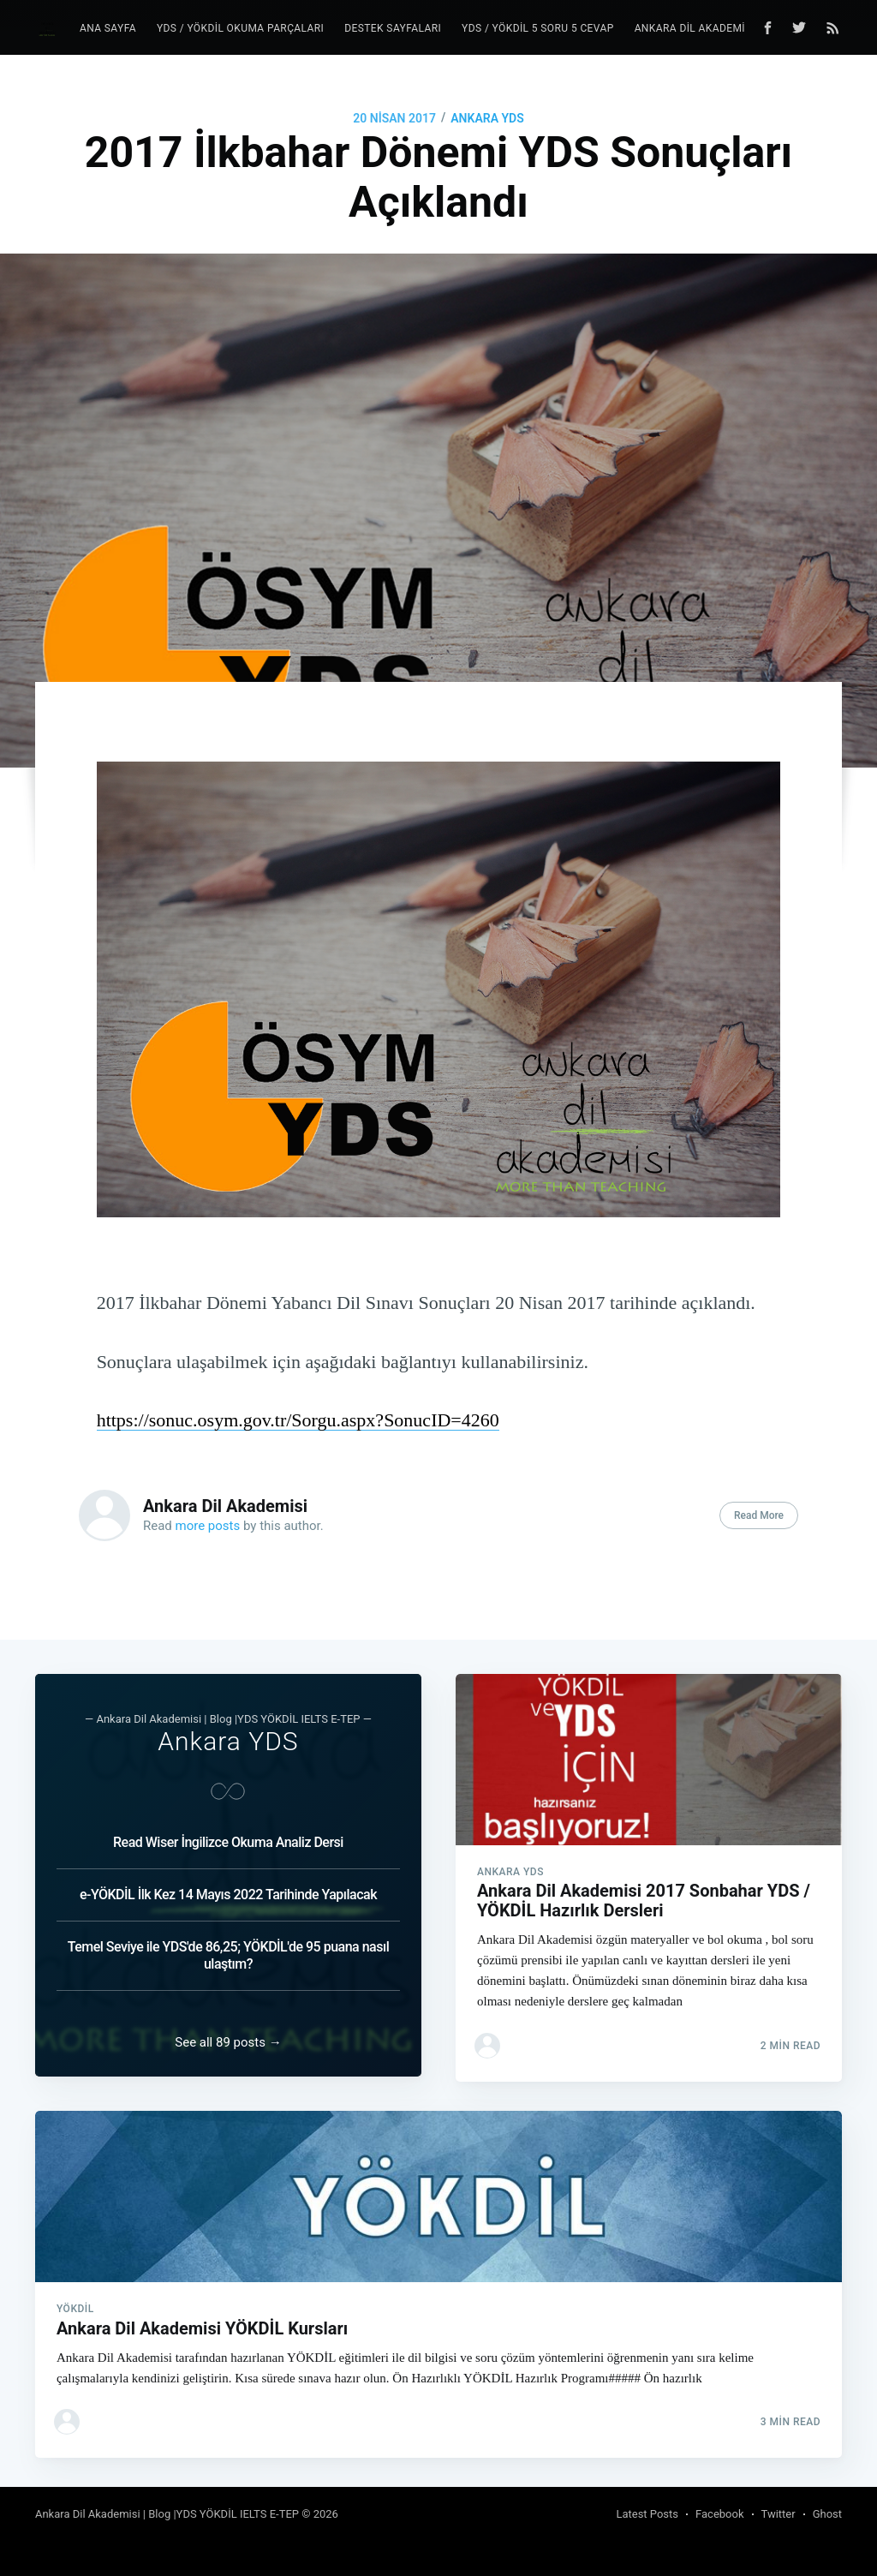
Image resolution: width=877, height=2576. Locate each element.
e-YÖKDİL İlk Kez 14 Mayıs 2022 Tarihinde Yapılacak (228, 1884)
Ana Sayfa (108, 28)
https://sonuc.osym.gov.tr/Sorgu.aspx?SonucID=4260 (298, 1420)
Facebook (719, 2513)
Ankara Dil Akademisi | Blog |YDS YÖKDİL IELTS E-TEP (167, 2513)
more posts (208, 1525)
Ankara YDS (486, 118)
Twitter (778, 2513)
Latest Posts (647, 2513)
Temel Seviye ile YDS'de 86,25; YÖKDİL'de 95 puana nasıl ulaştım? (229, 1945)
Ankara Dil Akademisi (225, 1506)
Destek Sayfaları (392, 28)
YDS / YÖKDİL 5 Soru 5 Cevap (538, 28)
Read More (759, 1515)
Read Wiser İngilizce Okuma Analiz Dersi (228, 1832)
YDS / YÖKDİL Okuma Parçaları (240, 28)
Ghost (827, 2513)
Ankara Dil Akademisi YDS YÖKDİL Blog (741, 28)
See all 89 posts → (228, 2037)
